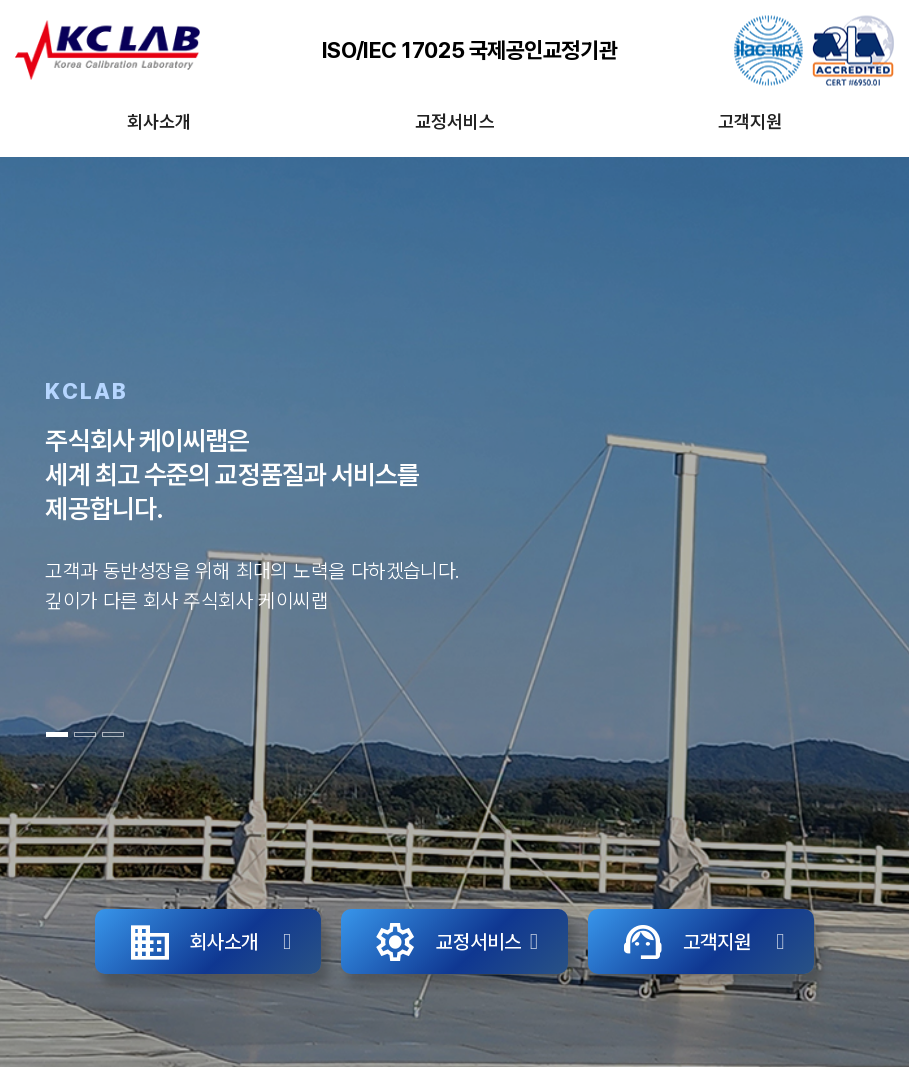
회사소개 (159, 121)
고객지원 (750, 121)
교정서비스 (455, 121)
